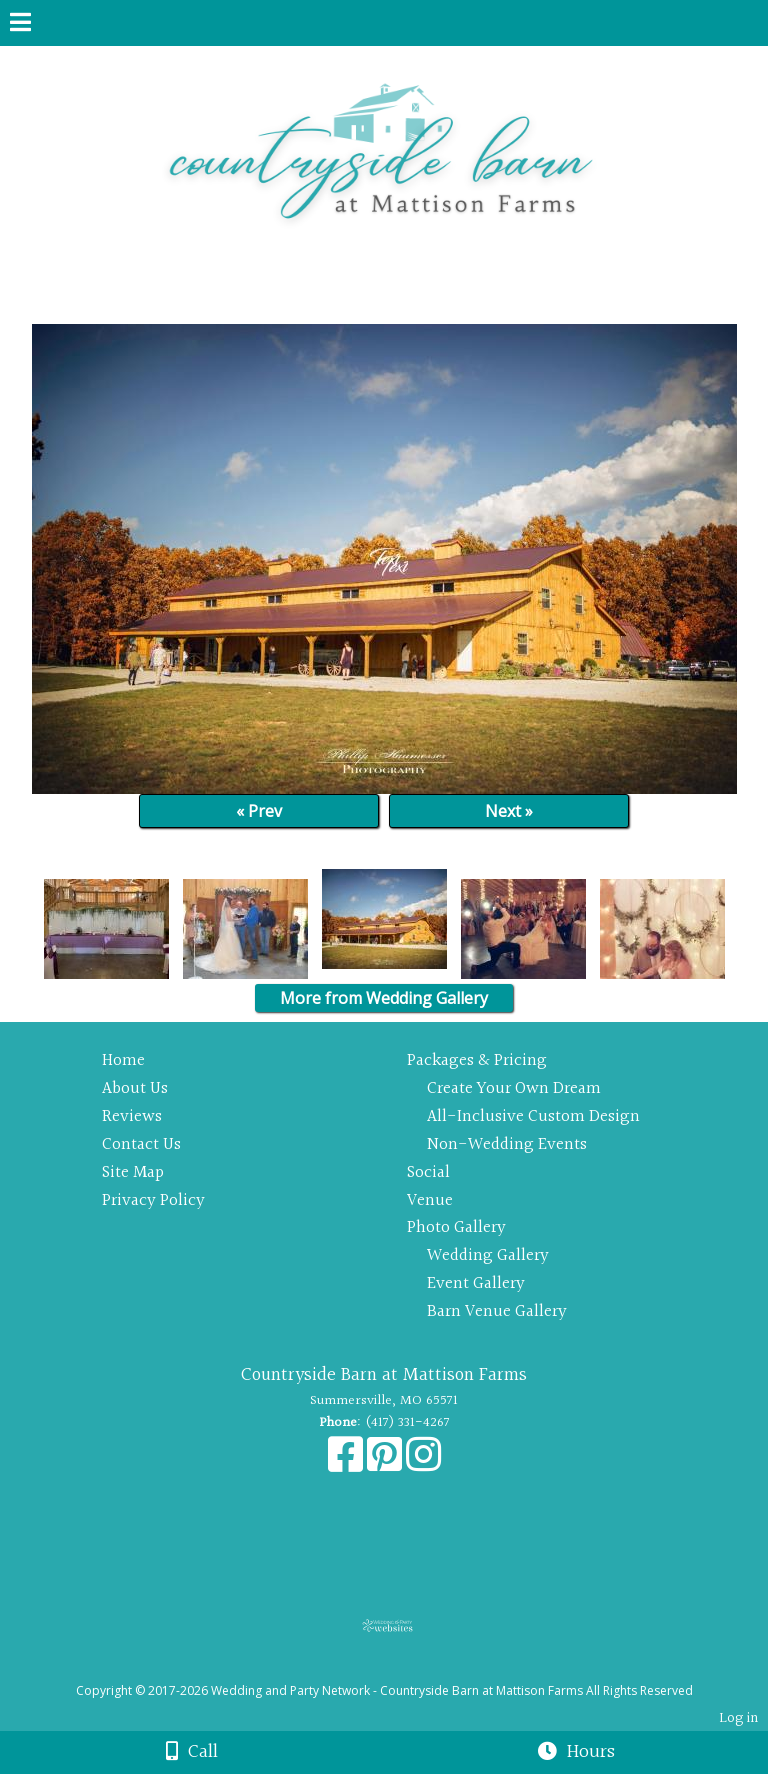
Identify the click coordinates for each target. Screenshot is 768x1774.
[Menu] (20, 25)
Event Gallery (476, 1283)
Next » (509, 811)
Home (123, 1060)
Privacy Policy (153, 1200)
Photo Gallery (456, 1227)
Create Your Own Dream (514, 1088)
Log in (738, 1718)
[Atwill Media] (402, 1668)
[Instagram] (423, 1465)
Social (428, 1172)
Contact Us (141, 1144)
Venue (430, 1200)
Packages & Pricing (477, 1060)
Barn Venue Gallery (497, 1311)
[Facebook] (347, 1465)
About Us (135, 1088)
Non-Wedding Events (507, 1144)
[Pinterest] (386, 1465)
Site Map (133, 1172)
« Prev (259, 811)
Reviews (132, 1116)
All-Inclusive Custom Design (533, 1116)
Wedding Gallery (488, 1255)
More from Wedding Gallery (384, 998)
